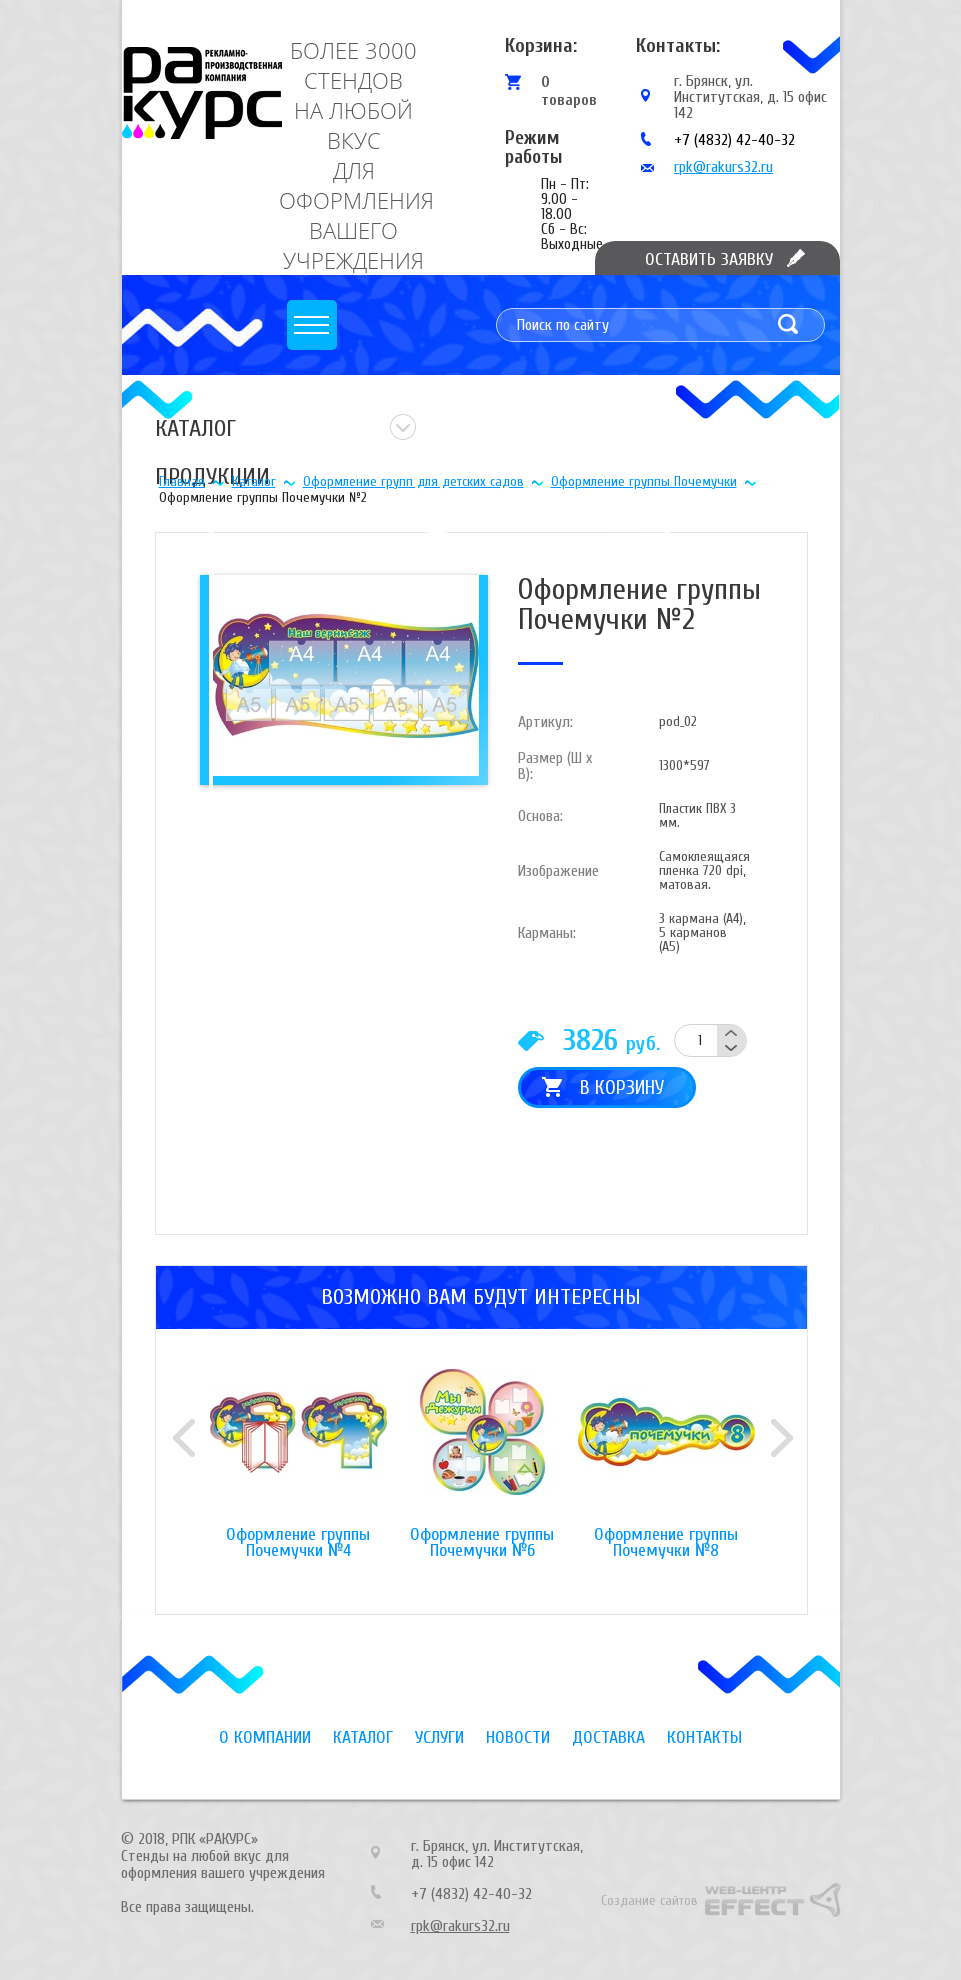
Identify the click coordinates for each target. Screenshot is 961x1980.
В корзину (622, 1087)
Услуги (439, 1737)
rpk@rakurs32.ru (723, 167)
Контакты (704, 1737)
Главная (182, 481)
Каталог (254, 481)
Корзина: (541, 45)
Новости (518, 1737)
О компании (265, 1737)
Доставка (608, 1737)
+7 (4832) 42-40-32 (734, 140)
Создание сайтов (649, 1900)
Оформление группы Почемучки (644, 481)
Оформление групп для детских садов (413, 481)
